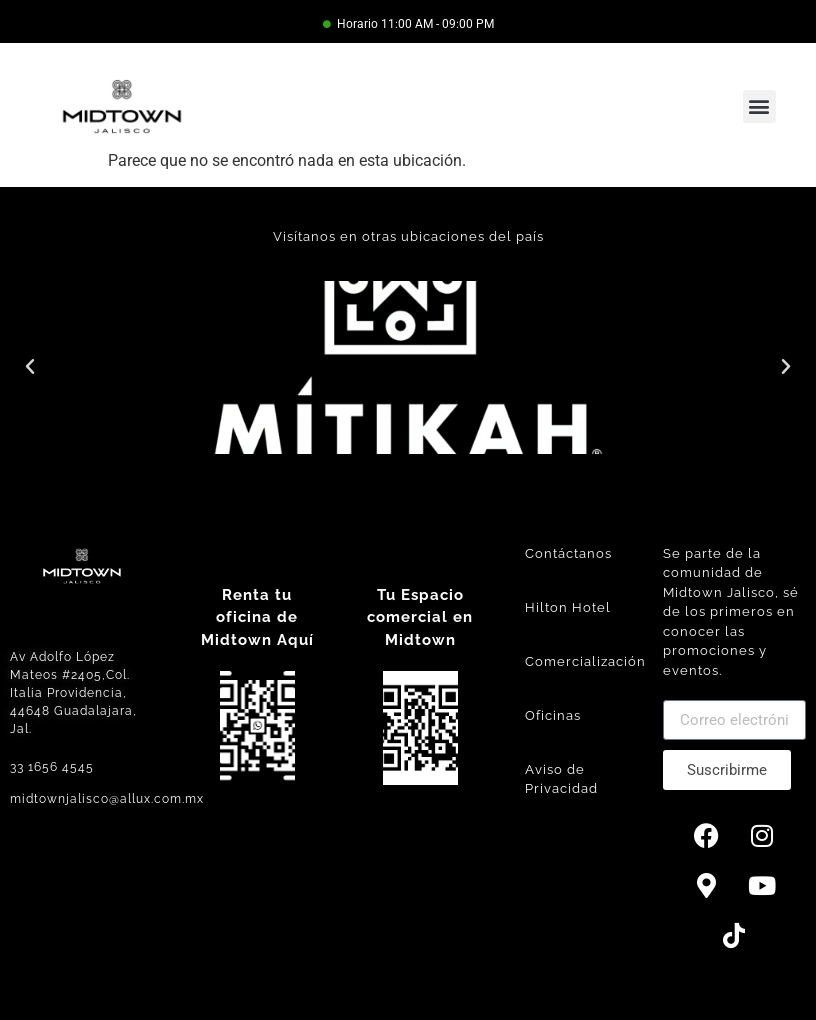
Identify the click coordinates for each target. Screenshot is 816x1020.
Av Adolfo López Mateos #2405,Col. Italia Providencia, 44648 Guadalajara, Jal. (73, 693)
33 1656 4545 (52, 767)
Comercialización (585, 661)
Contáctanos (568, 553)
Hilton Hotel (568, 607)
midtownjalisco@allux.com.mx (107, 799)
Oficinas (553, 715)
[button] (759, 106)
